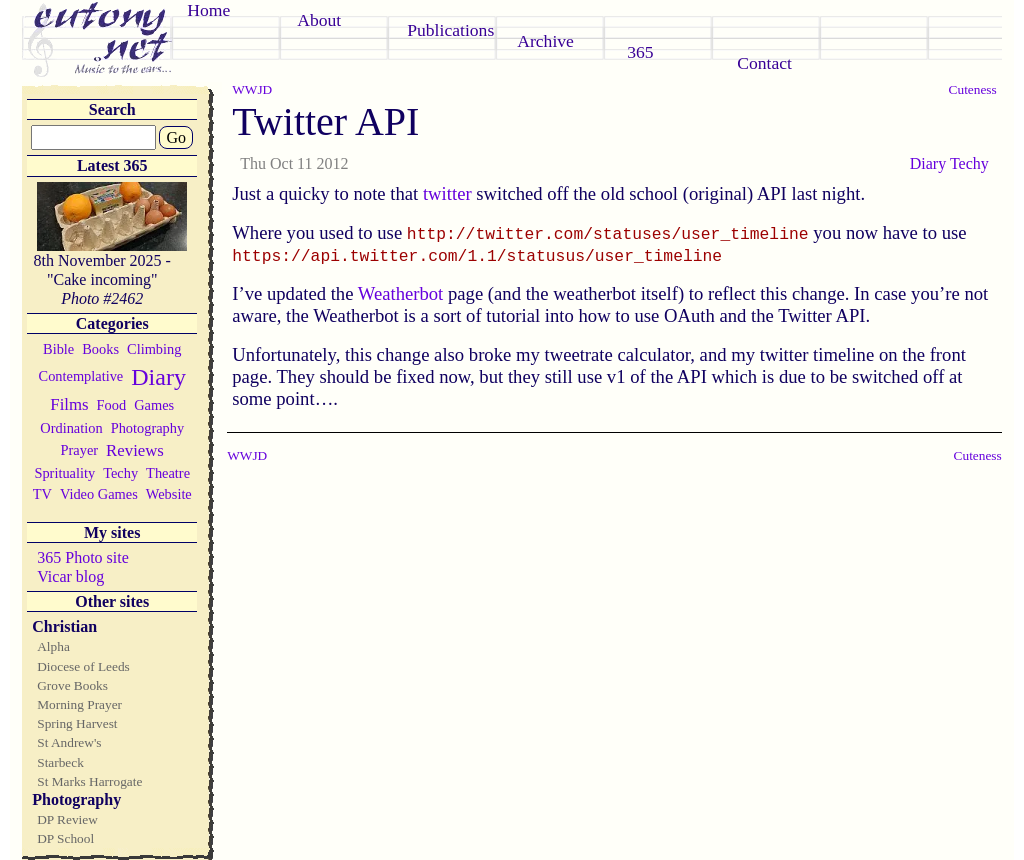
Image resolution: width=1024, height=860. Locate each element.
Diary (158, 377)
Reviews (135, 450)
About (319, 20)
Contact (764, 63)
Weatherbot (401, 293)
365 (640, 52)
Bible (58, 349)
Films (69, 404)
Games (154, 405)
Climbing (154, 349)
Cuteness (973, 89)
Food (112, 405)
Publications (450, 30)
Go (176, 137)
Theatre (168, 473)
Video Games (99, 494)
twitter (447, 193)
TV (42, 494)
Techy (120, 473)
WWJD (252, 89)
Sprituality (64, 473)
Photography (148, 428)
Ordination (71, 428)
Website (169, 494)
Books (100, 349)
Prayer (80, 450)
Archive (545, 41)
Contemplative (81, 376)
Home (208, 10)
